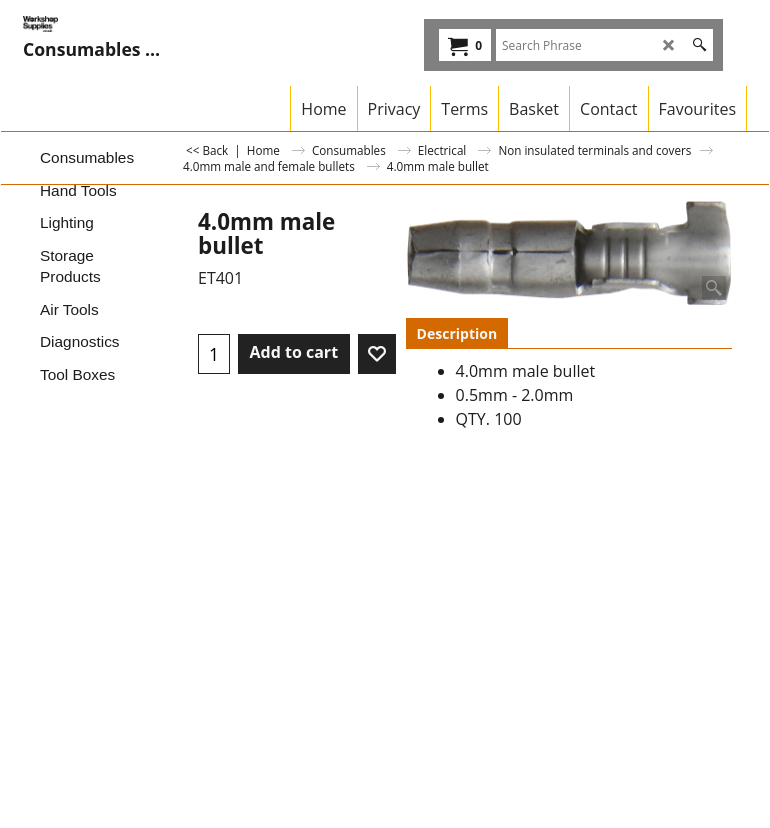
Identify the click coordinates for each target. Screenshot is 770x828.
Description (457, 333)
